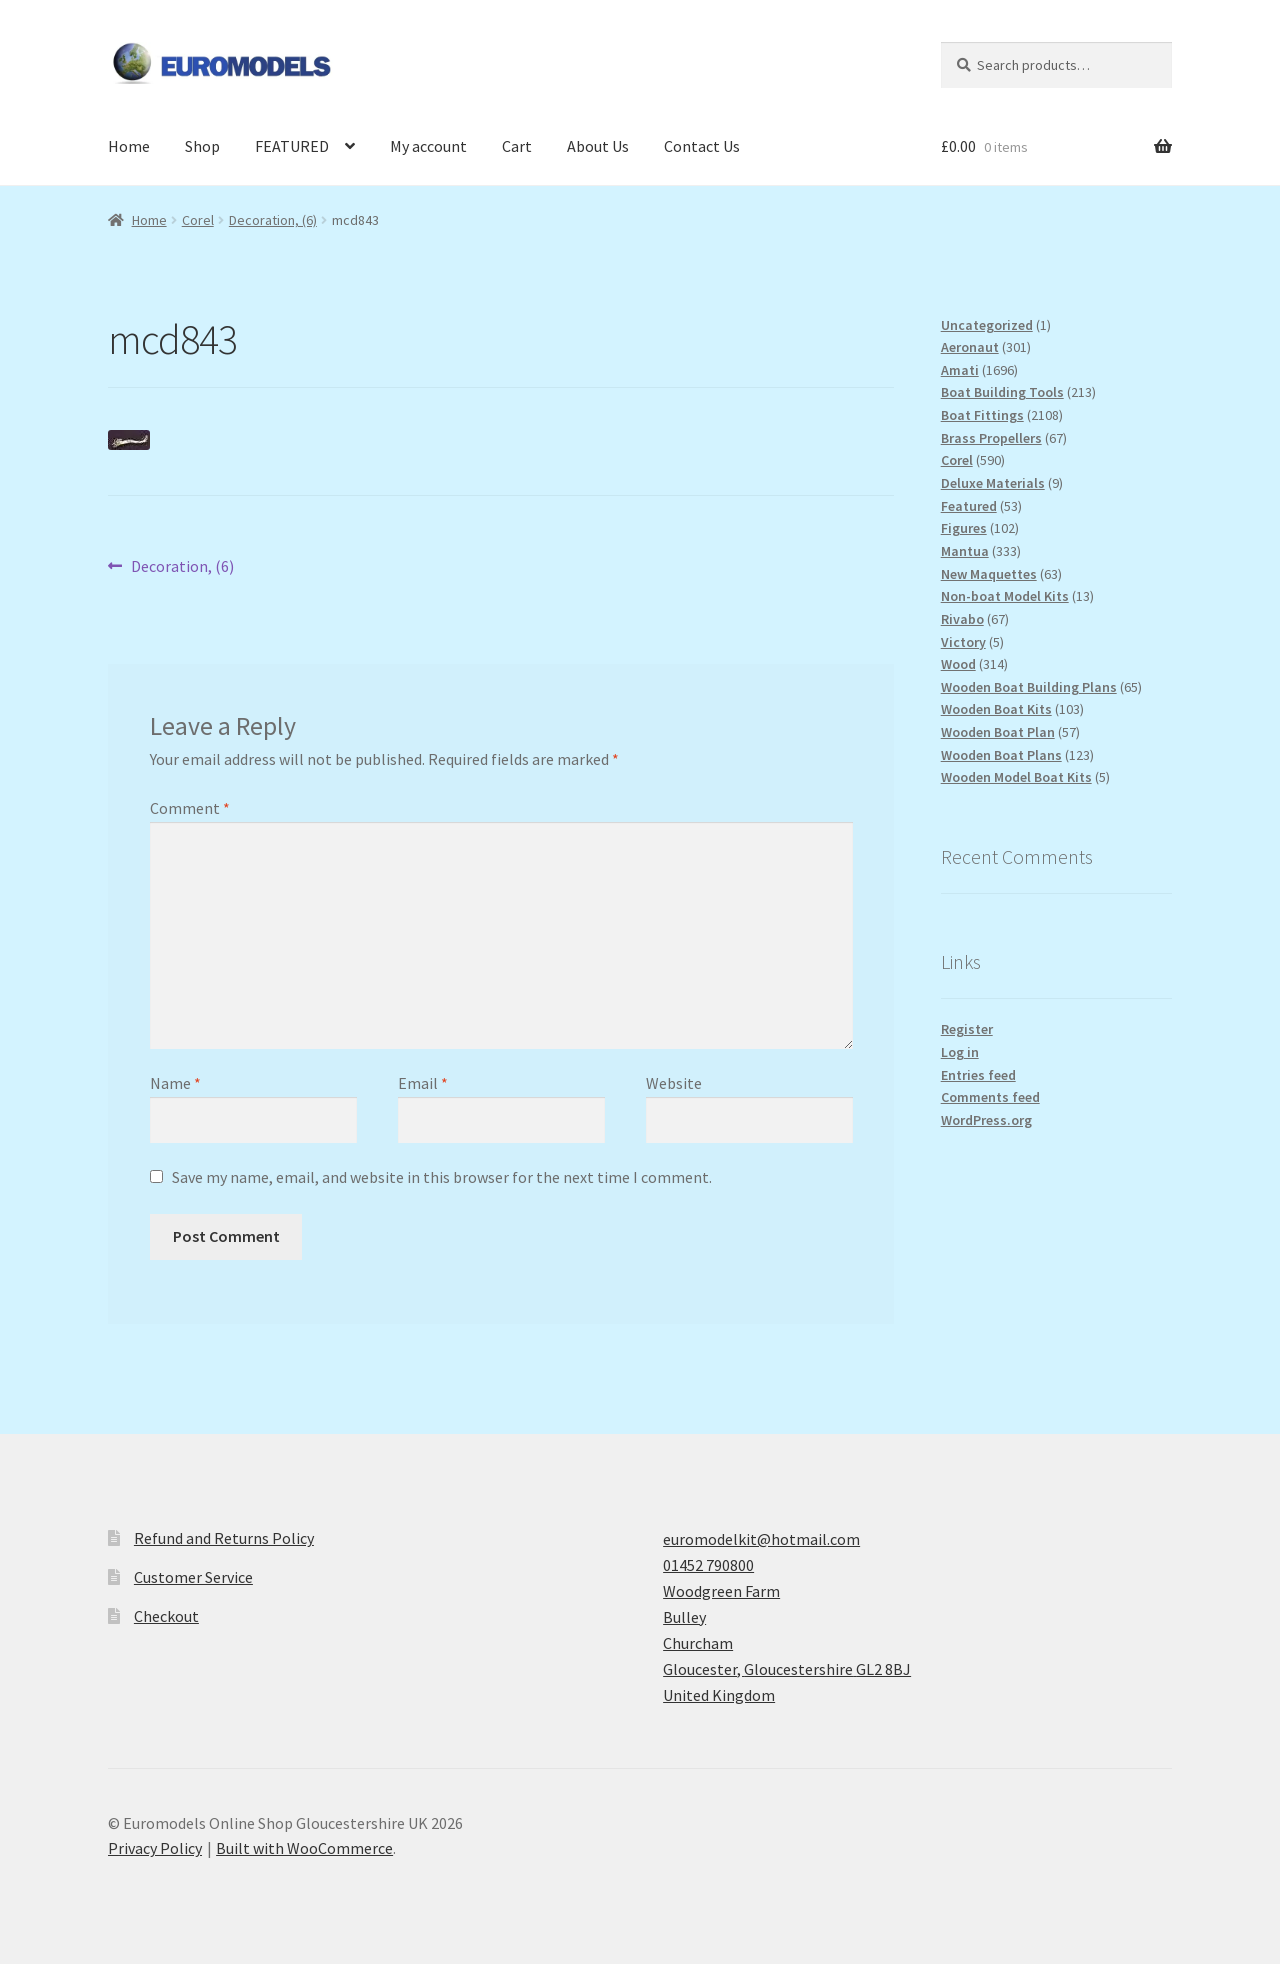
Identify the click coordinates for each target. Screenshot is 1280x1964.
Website (674, 1083)
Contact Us (702, 146)
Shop (202, 146)
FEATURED (292, 146)
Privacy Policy (155, 1848)
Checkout (166, 1616)
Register (967, 1029)
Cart (517, 146)
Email (423, 1083)
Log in (960, 1052)
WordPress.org (986, 1120)
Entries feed (978, 1075)
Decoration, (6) (273, 220)
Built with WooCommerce (304, 1848)
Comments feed (990, 1097)
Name (175, 1083)
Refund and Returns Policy (224, 1538)
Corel (198, 220)
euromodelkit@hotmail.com (761, 1539)
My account (428, 146)
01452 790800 (708, 1565)
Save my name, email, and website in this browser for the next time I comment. (442, 1177)
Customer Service (193, 1577)
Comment (190, 808)
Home (129, 146)
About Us (598, 146)
